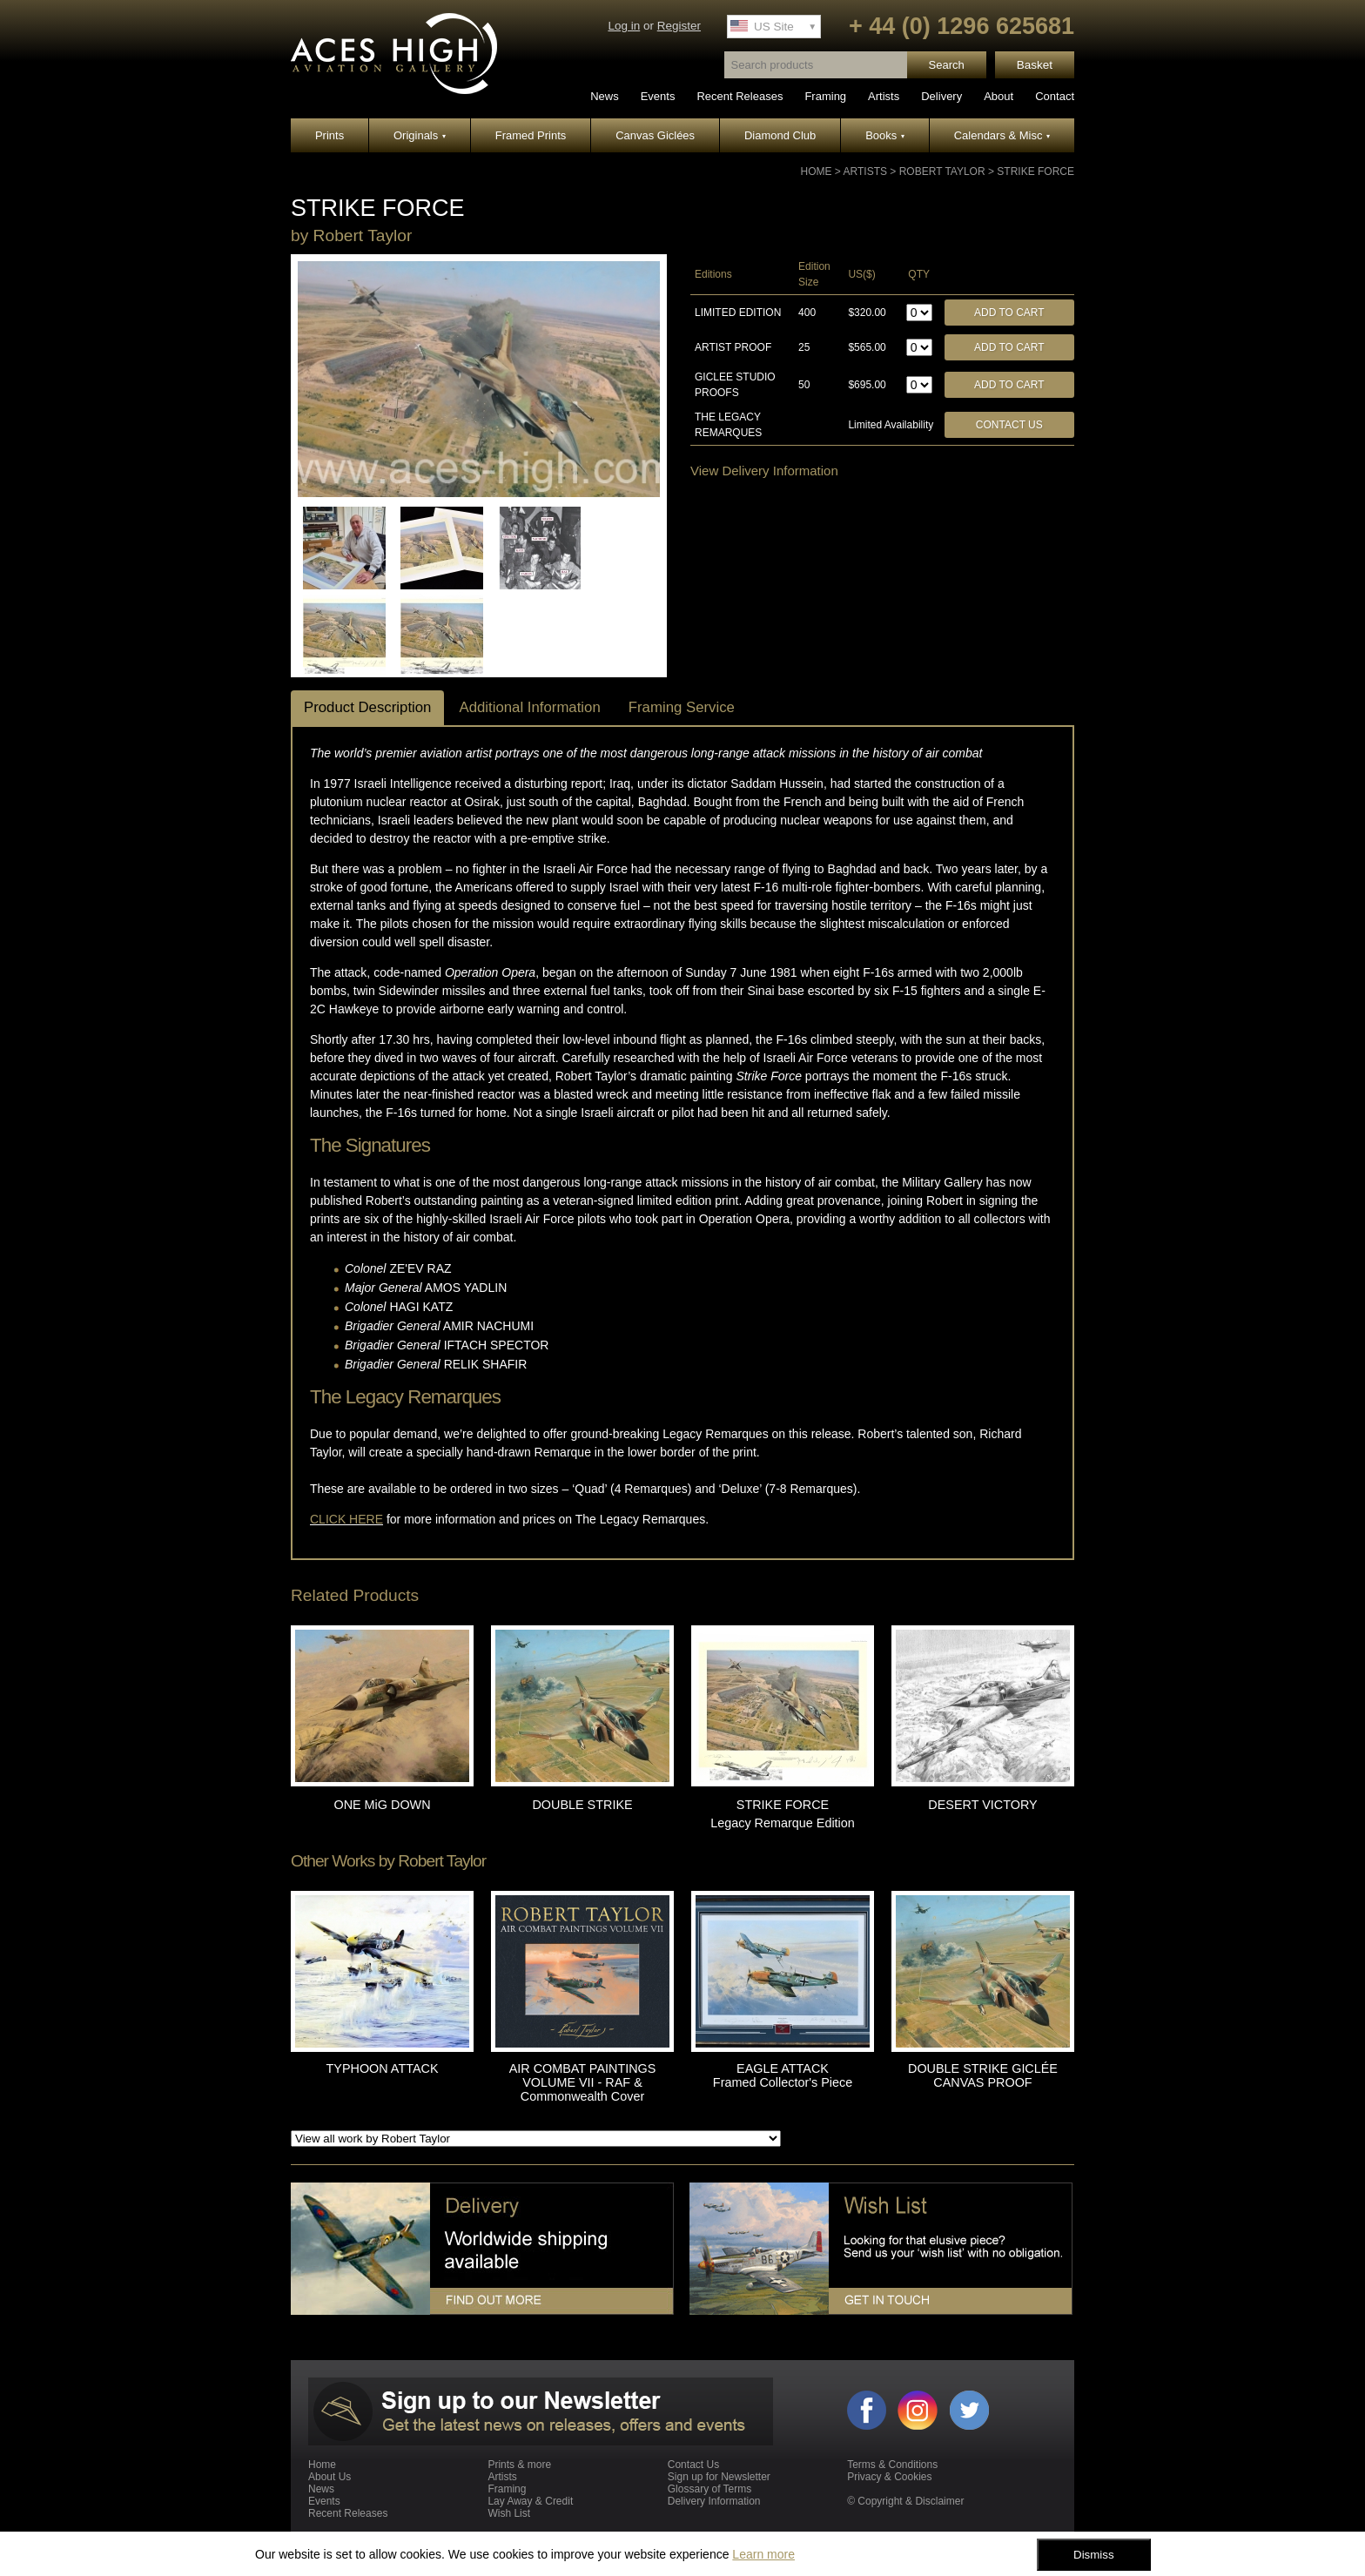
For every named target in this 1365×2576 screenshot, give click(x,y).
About (998, 96)
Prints (329, 135)
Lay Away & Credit (530, 2501)
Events (658, 96)
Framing (825, 96)
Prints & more (519, 2464)
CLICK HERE (346, 1519)
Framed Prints (531, 135)
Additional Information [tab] (529, 707)
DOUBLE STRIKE (582, 1805)
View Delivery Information (764, 470)
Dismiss (1093, 2554)
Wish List (509, 2513)
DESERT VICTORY (982, 1805)
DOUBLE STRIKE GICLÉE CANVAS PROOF (983, 2075)
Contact (1054, 96)
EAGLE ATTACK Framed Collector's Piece (782, 2075)
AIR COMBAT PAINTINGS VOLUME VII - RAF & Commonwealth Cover (582, 2082)
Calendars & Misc (1002, 135)
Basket (1034, 64)
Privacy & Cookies (889, 2477)
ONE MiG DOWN (381, 1805)
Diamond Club (780, 135)
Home (816, 171)
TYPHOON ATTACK (382, 2068)
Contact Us (1009, 425)
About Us (329, 2477)
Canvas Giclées (655, 135)
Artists (883, 96)
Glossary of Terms (709, 2489)
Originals (419, 135)
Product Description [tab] (367, 707)
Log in (624, 25)
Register (679, 25)
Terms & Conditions (892, 2464)
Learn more (763, 2554)
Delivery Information (714, 2501)
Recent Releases (739, 96)
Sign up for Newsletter (719, 2477)
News (604, 96)
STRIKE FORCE (1035, 171)
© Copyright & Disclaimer (905, 2501)
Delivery (941, 96)
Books (884, 135)
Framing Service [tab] (682, 707)
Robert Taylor (942, 171)
